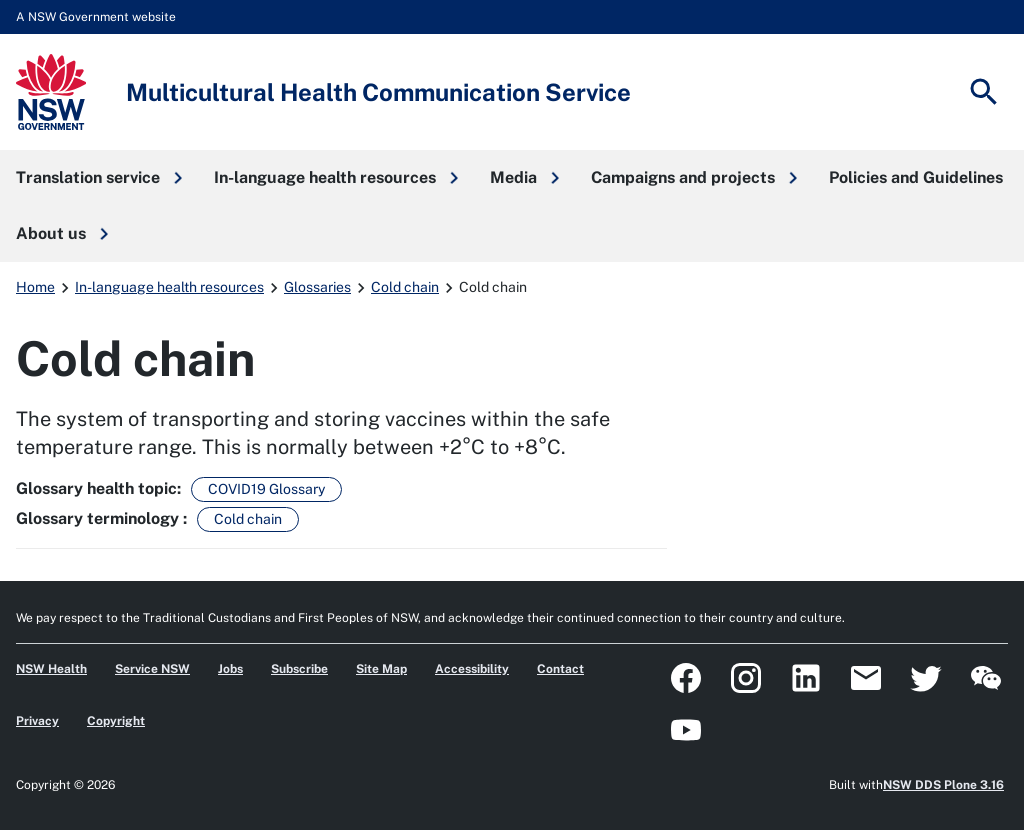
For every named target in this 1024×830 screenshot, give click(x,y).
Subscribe (299, 669)
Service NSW (152, 669)
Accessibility (472, 669)
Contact (560, 669)
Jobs (230, 669)
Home (35, 287)
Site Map (381, 669)
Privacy (37, 721)
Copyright (116, 721)
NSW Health (51, 669)
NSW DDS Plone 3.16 (943, 785)
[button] (99, 178)
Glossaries (317, 287)
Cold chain (405, 287)
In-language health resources (169, 287)
